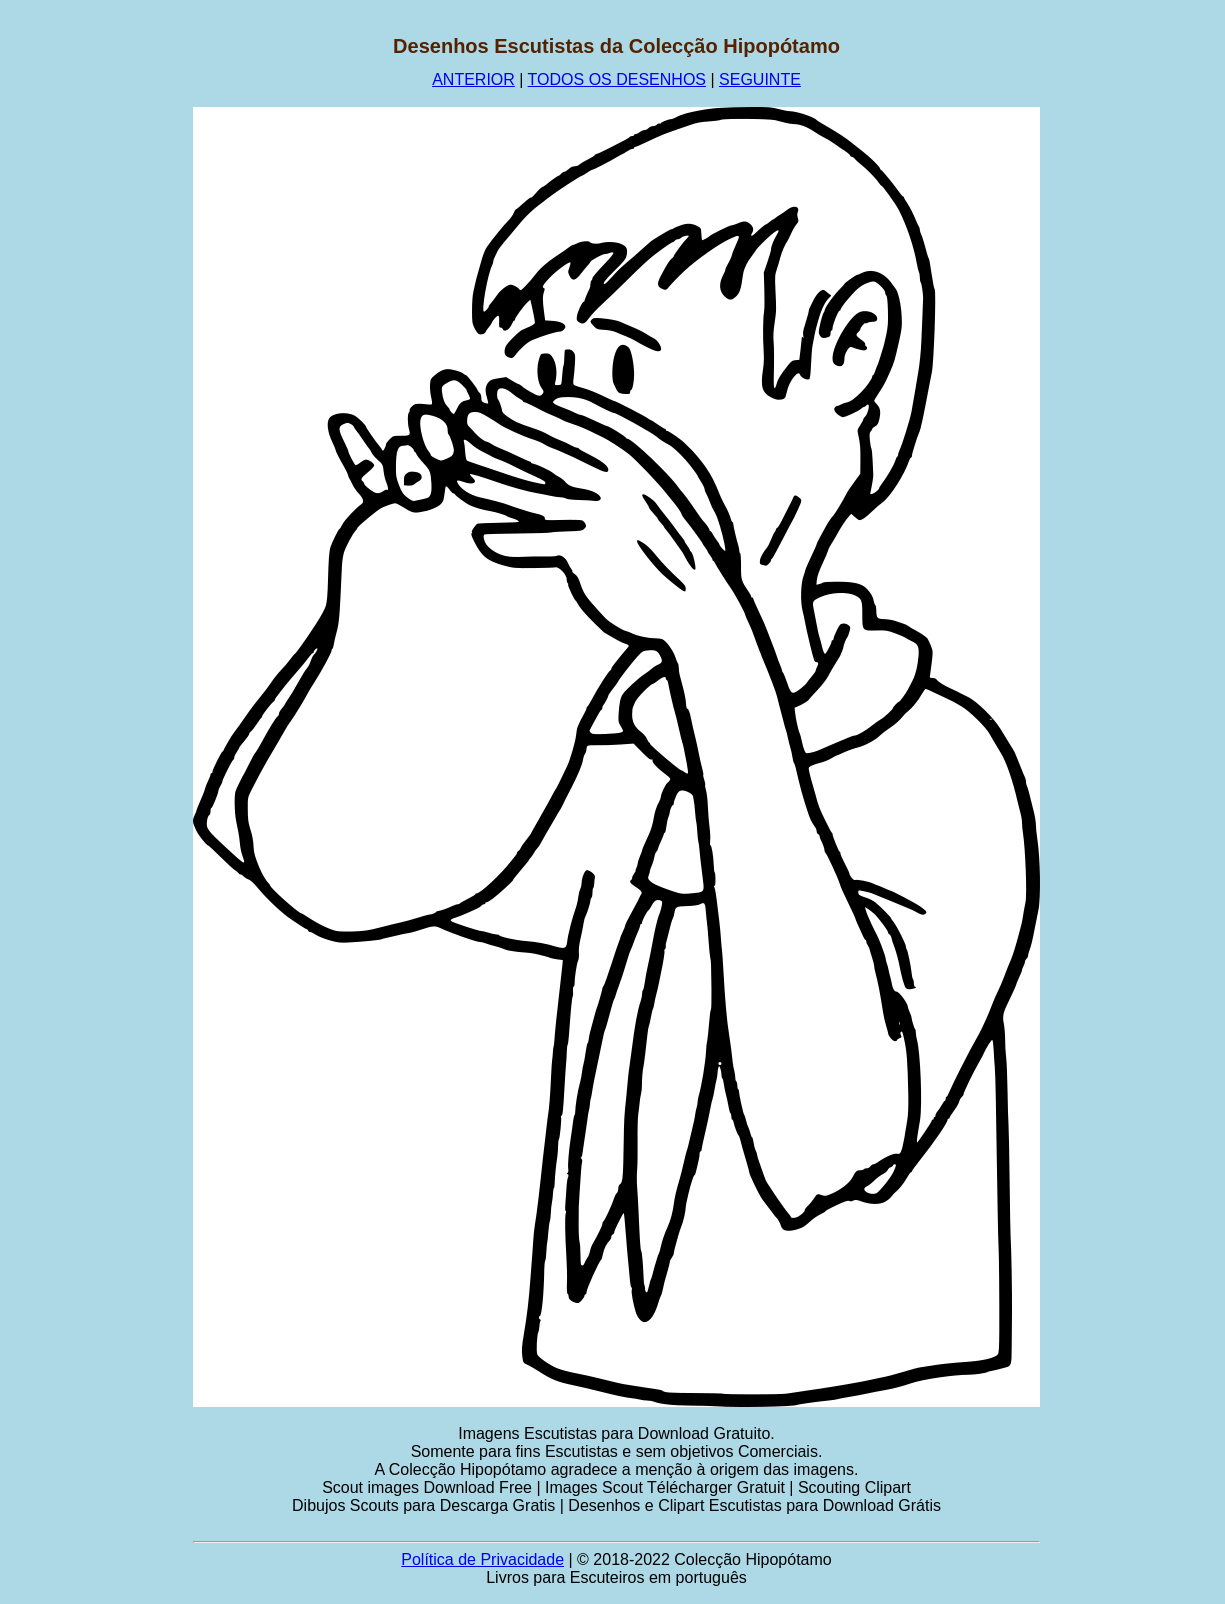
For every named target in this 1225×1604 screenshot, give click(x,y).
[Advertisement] (97, 335)
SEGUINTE (760, 79)
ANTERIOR (473, 79)
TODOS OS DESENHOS (617, 79)
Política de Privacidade (482, 1559)
